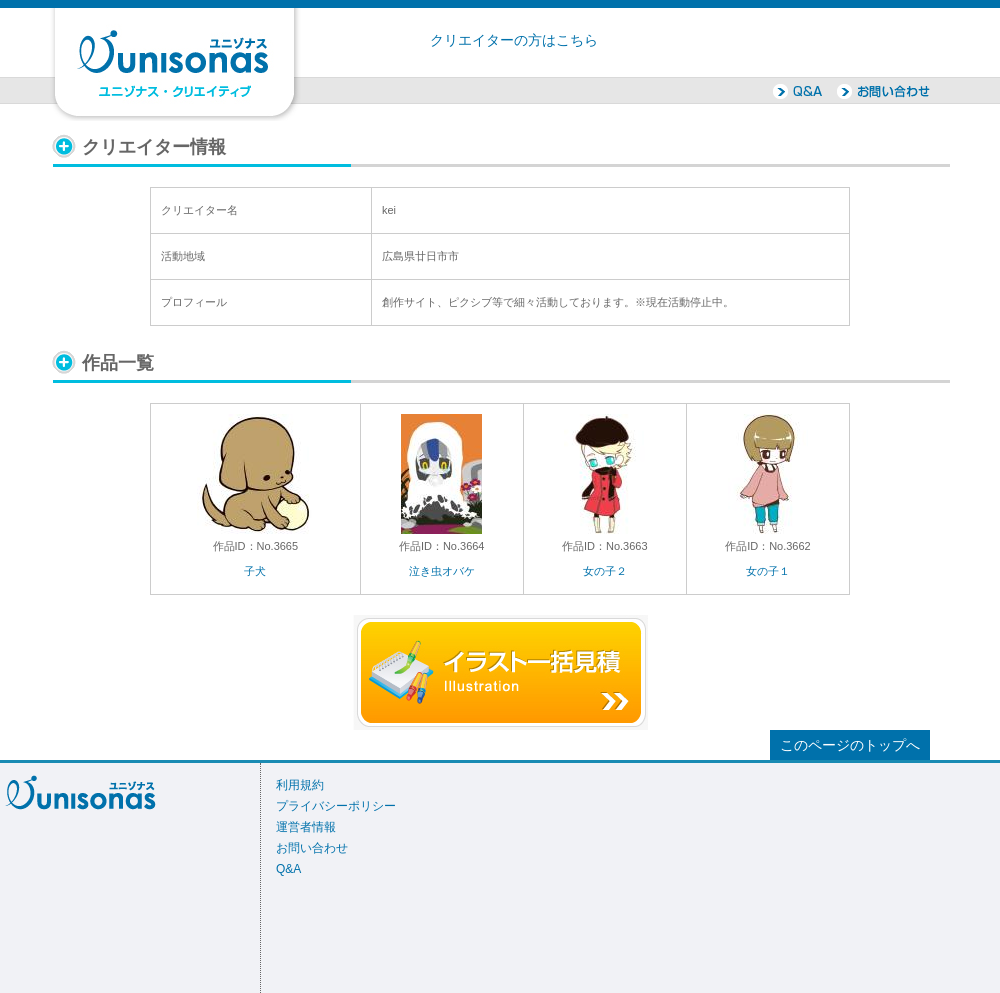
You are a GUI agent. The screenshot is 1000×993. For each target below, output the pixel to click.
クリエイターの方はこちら (514, 40)
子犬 (255, 571)
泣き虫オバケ (442, 571)
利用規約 (300, 785)
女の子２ (605, 571)
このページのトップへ (850, 745)
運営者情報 (306, 827)
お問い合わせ (312, 848)
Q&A (288, 869)
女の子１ (768, 571)
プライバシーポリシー (336, 806)
